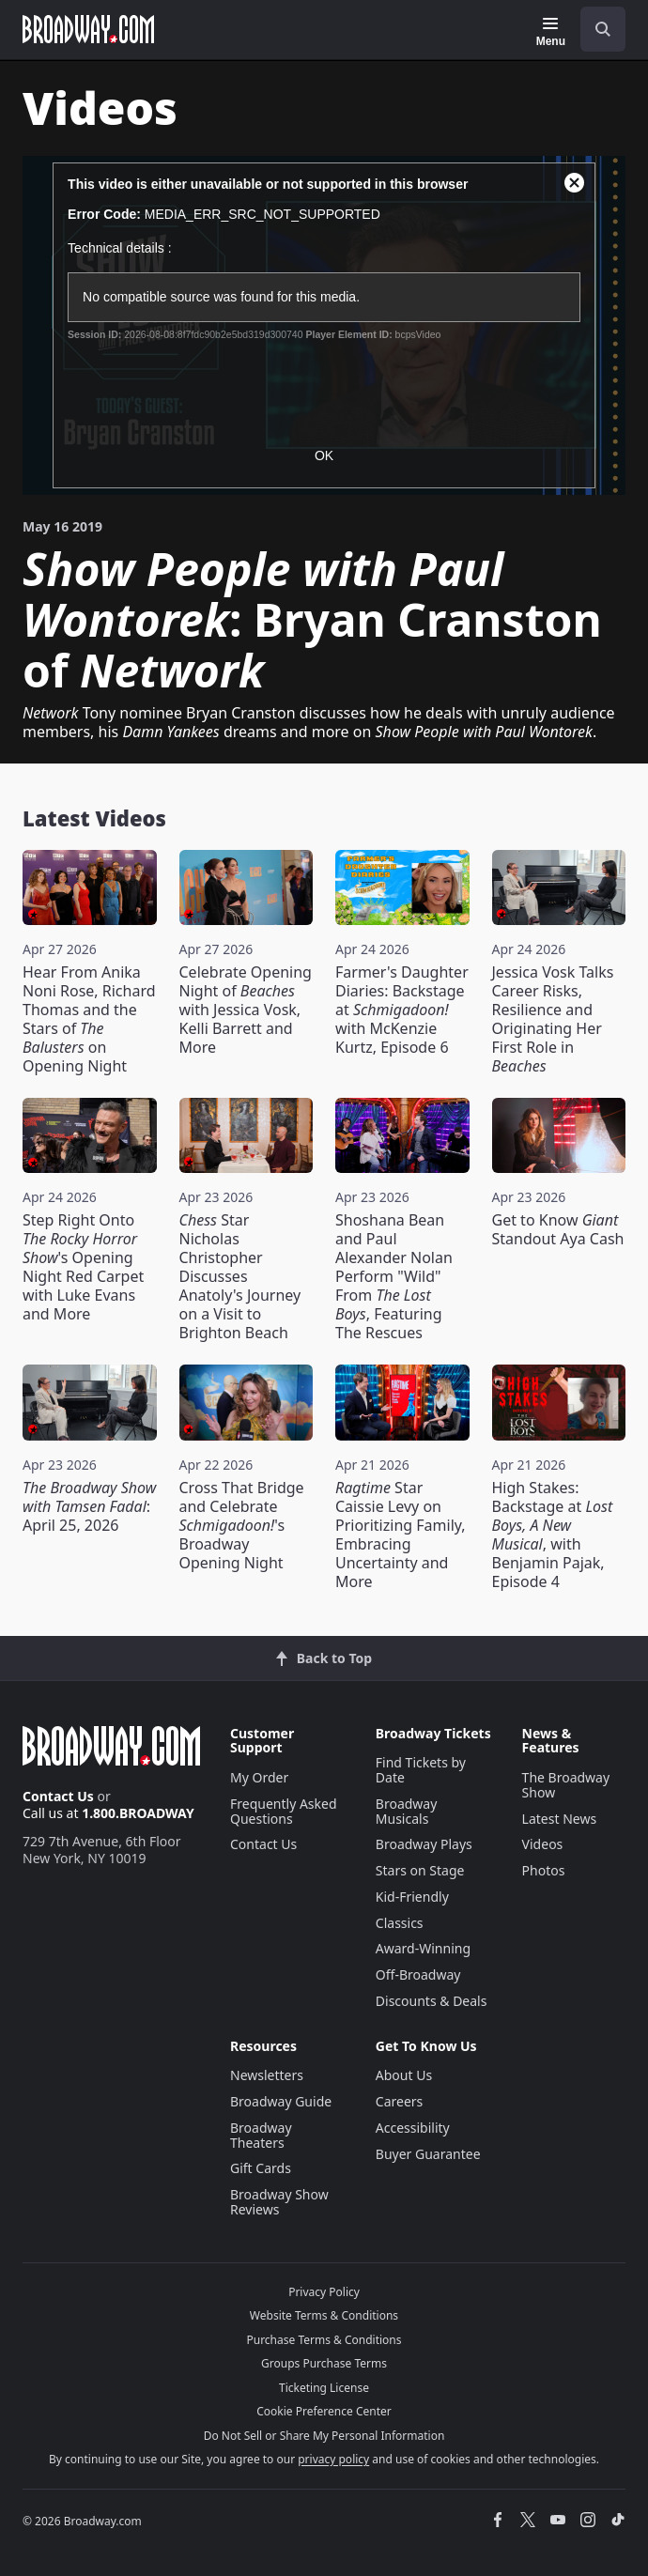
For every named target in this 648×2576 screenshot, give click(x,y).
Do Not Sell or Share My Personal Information (324, 2436)
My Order (259, 1777)
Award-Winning (423, 1948)
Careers (399, 2101)
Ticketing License (324, 2388)
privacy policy (333, 2459)
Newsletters (266, 2075)
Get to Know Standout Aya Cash (558, 1229)
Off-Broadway (418, 1974)
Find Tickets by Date (421, 1769)
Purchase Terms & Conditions (323, 2340)
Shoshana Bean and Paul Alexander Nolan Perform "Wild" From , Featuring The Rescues (394, 1276)
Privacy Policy (324, 2292)
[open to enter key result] (602, 29)
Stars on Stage (420, 1870)
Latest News (559, 1819)
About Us (404, 2075)
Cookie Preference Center (324, 2411)
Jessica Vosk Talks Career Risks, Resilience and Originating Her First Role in (553, 1019)
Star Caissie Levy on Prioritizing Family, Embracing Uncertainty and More (400, 1534)
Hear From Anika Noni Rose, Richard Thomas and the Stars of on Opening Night (89, 1019)
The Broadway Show (566, 1784)
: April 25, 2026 (89, 1506)
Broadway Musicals (407, 1811)
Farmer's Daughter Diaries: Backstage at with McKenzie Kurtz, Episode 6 (402, 1009)
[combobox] (595, 29)
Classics (400, 1923)
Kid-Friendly (412, 1896)
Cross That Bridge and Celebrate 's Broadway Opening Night (241, 1525)
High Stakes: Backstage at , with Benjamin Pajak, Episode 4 (552, 1534)
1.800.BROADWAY (138, 1813)
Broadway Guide (281, 2101)
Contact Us (58, 1796)
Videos (542, 1844)
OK (324, 455)
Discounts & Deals (431, 2001)
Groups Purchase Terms (324, 2363)
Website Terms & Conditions (324, 2315)
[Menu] (550, 32)
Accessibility (413, 2127)
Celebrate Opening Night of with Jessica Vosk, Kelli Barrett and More (245, 1009)
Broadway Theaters (261, 2135)
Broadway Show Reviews (279, 2201)
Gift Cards (260, 2168)
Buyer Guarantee (428, 2154)
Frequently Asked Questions (283, 1811)
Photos (543, 1870)
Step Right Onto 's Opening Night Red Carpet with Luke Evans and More (83, 1267)
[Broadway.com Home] (88, 29)
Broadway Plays (424, 1844)
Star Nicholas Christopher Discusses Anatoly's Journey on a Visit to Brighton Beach (240, 1276)
